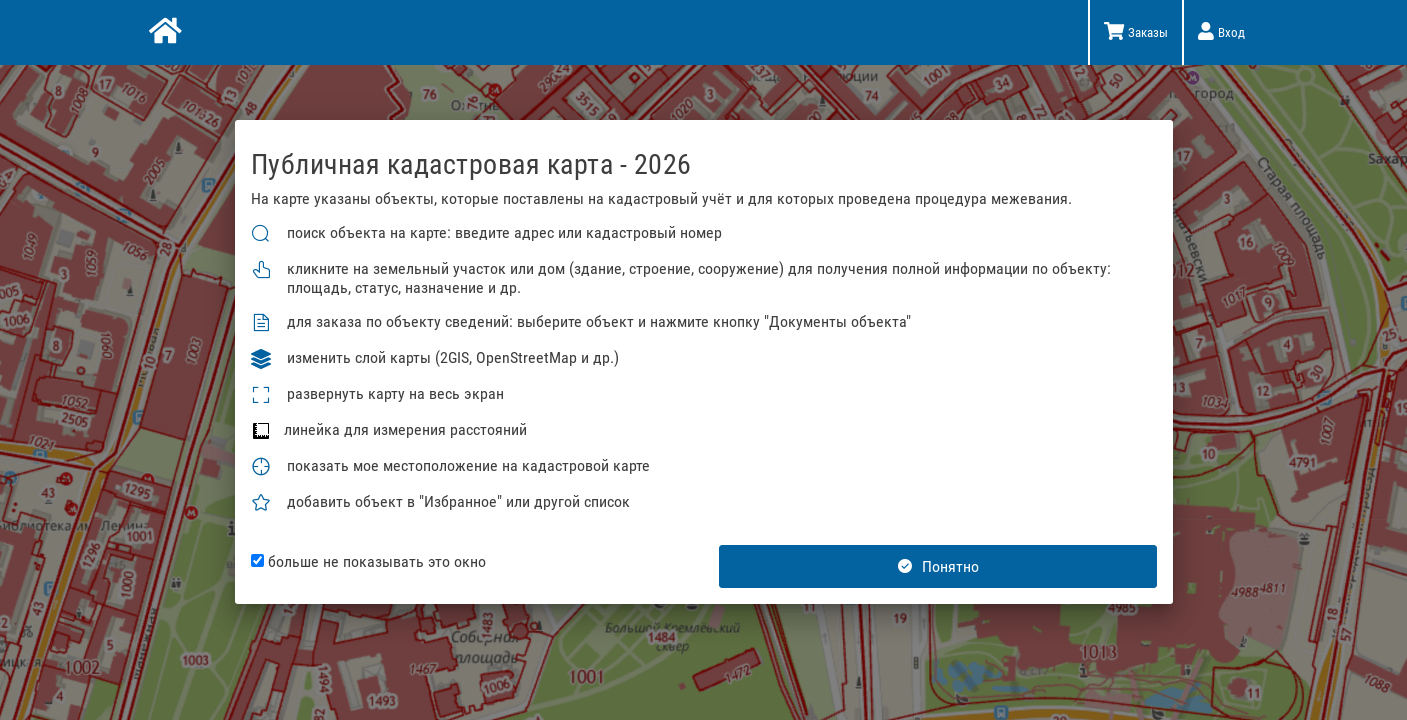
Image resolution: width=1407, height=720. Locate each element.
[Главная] (163, 33)
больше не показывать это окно (368, 562)
